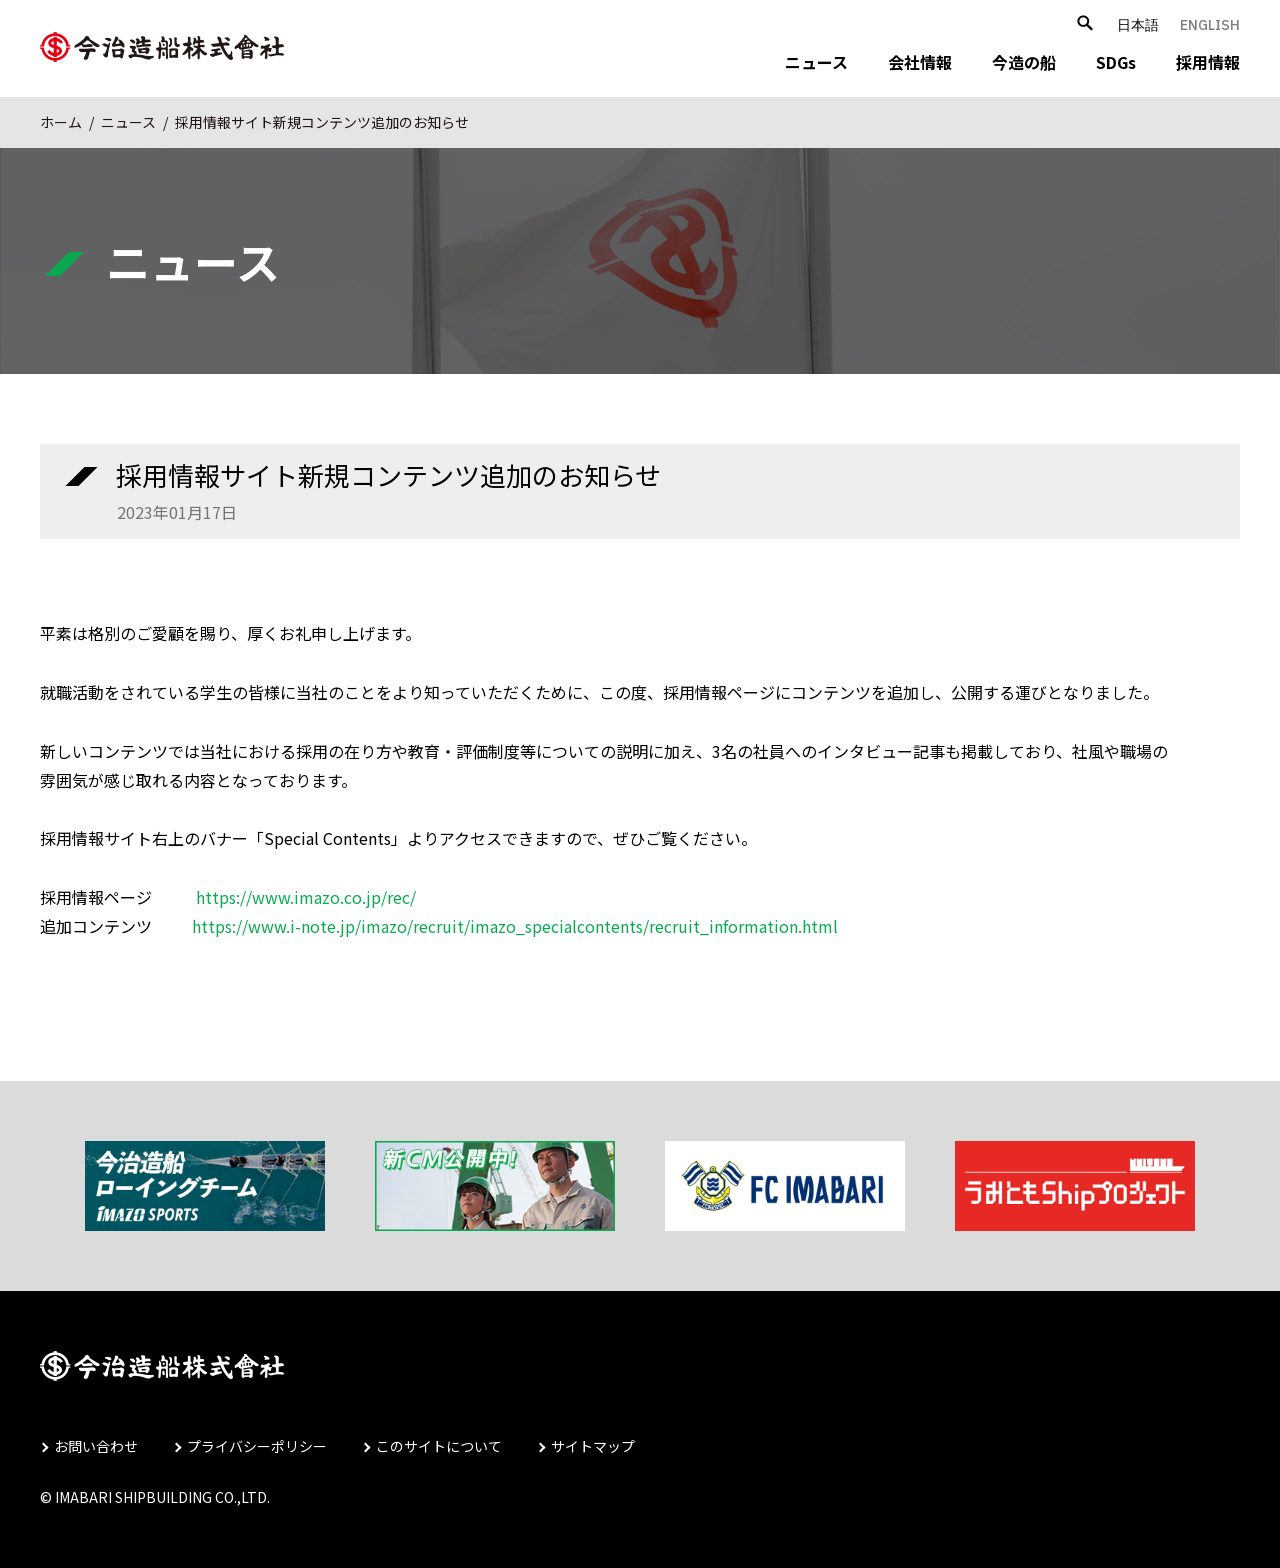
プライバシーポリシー (257, 1446)
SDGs (1116, 62)
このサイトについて (439, 1446)
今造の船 (1024, 62)
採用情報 (1208, 62)
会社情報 (920, 62)
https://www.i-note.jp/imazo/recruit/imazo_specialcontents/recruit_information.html (515, 926)
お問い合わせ (96, 1446)
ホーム (61, 122)
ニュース (816, 62)
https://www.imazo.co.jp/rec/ (306, 897)
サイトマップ (593, 1446)
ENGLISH (1210, 25)
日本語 (1138, 25)
